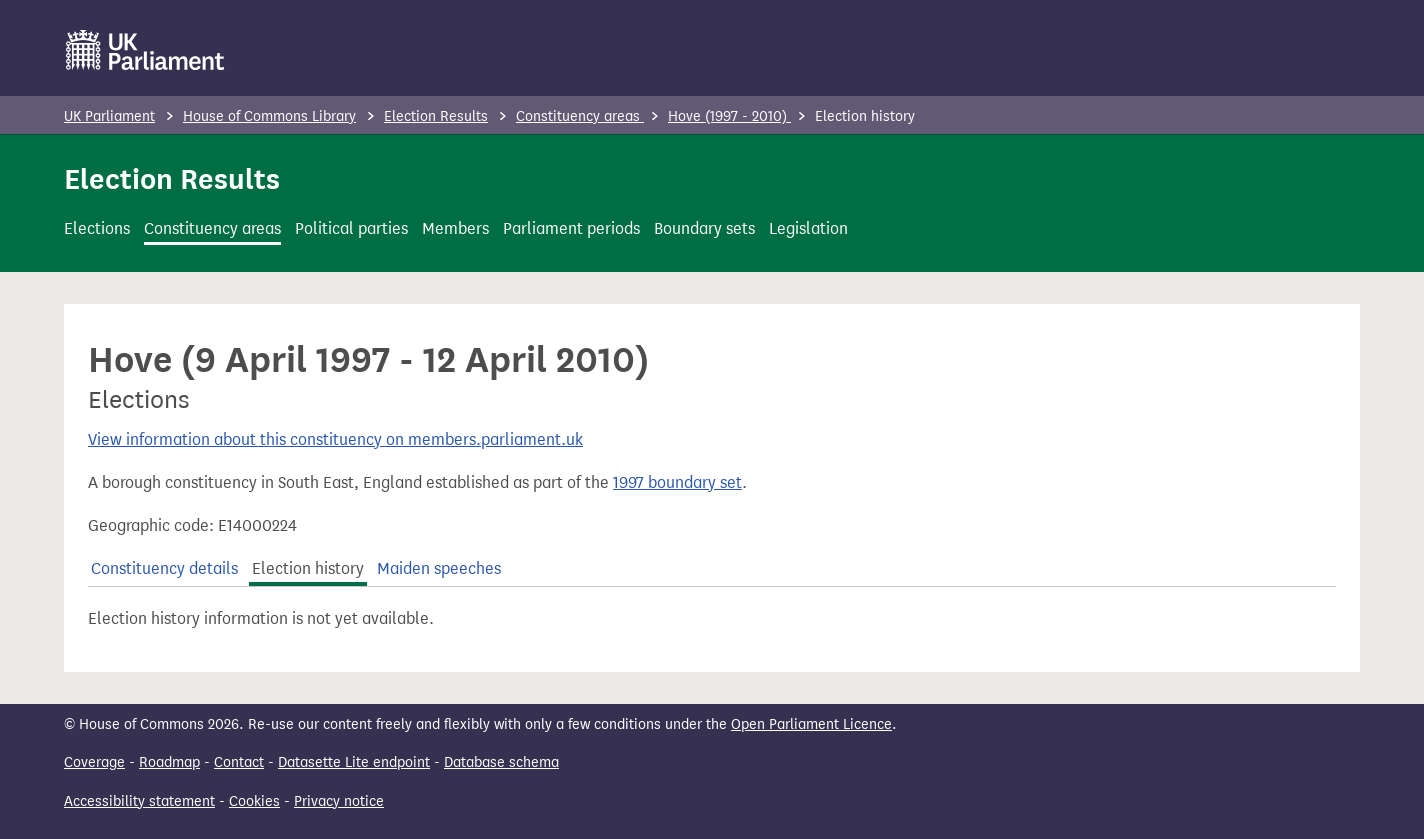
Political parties (351, 228)
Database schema (501, 762)
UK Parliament (109, 116)
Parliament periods (571, 228)
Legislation (808, 228)
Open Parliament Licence (811, 724)
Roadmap (169, 762)
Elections (97, 228)
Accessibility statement (139, 801)
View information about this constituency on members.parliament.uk (335, 439)
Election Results (436, 116)
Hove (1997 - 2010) (729, 116)
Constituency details (164, 568)
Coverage (94, 762)
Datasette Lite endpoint (354, 762)
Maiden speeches (439, 568)
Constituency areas (580, 116)
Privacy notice (339, 801)
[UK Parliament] (145, 50)
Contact (239, 762)
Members (455, 228)
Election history (308, 568)
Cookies (254, 801)
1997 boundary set (677, 482)
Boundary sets (704, 228)
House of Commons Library (269, 116)
